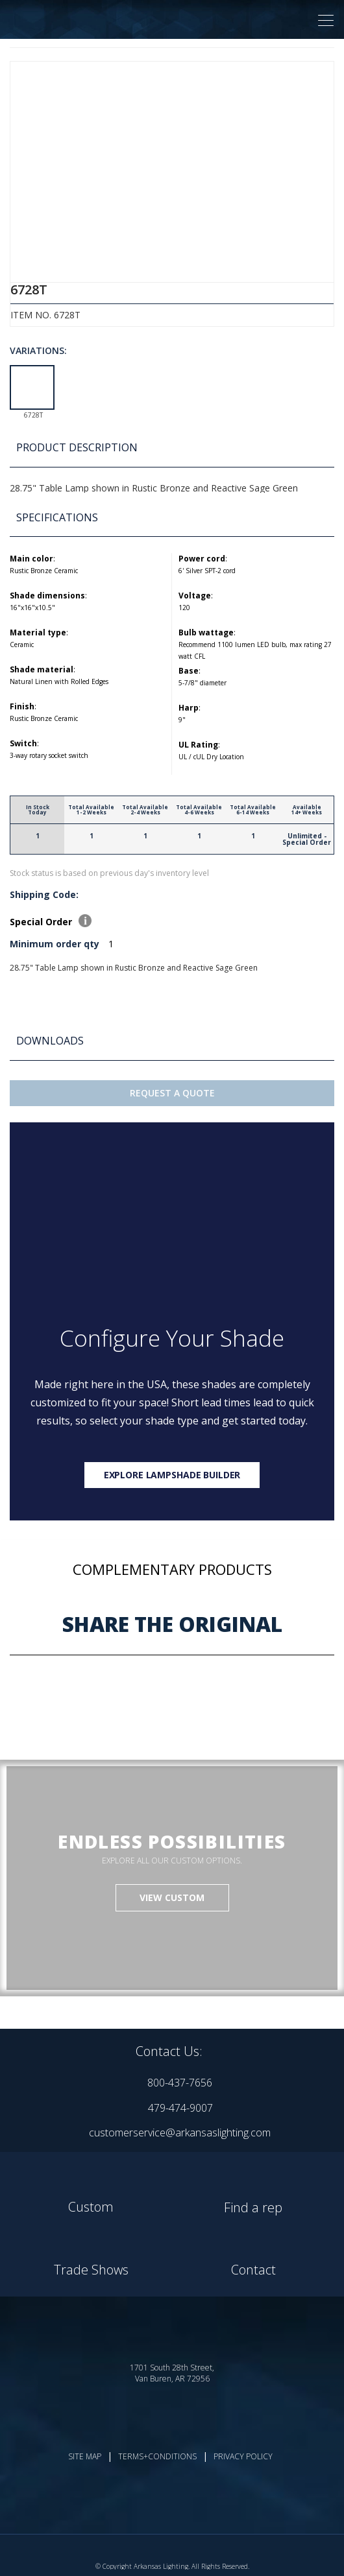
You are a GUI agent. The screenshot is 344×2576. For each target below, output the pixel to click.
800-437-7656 (179, 2082)
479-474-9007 (180, 2108)
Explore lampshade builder (172, 1475)
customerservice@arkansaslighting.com (180, 2132)
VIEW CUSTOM (172, 1897)
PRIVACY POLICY (243, 2456)
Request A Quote (172, 1093)
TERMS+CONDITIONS (157, 2456)
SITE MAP (84, 2456)
